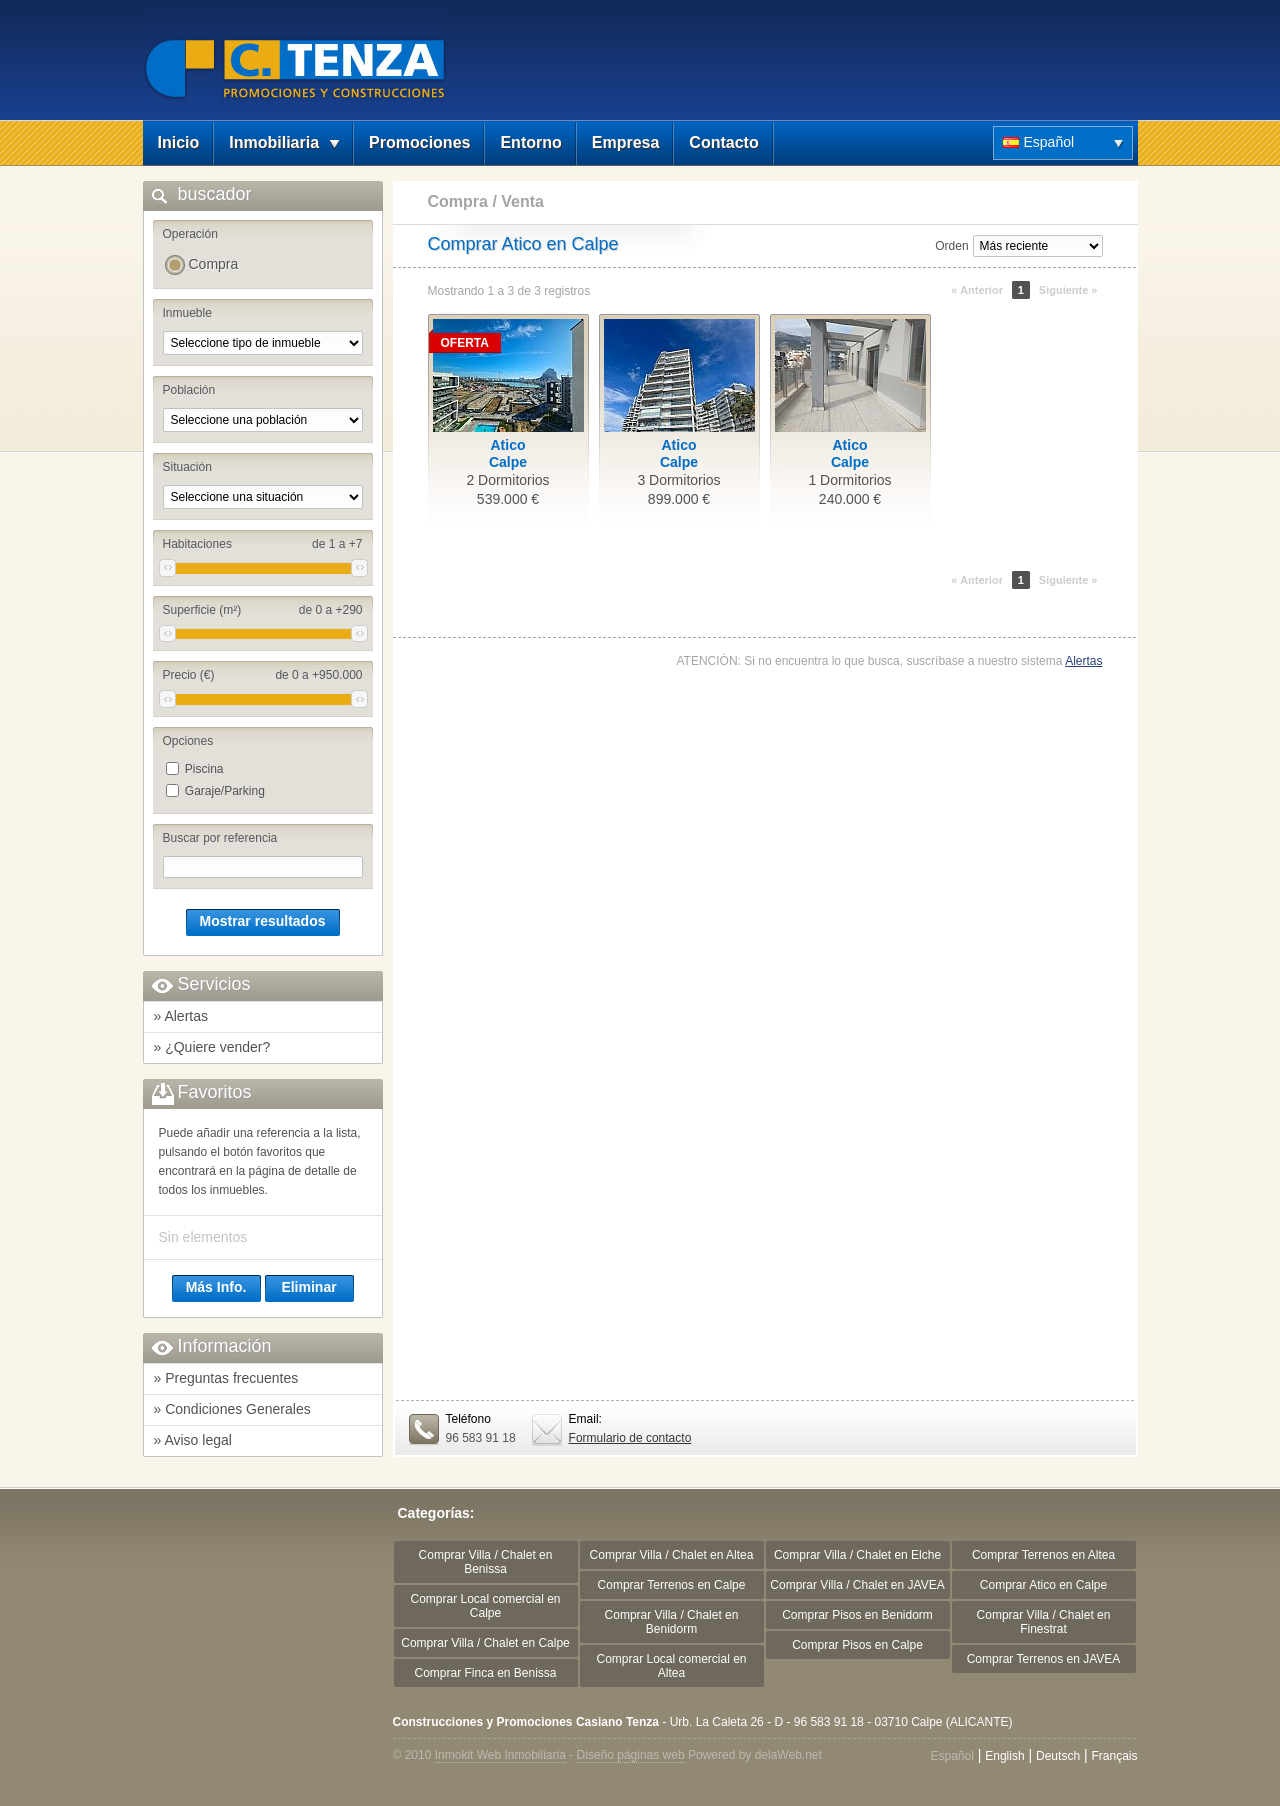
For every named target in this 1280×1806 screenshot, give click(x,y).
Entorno (530, 142)
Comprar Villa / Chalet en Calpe (485, 1643)
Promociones (419, 142)
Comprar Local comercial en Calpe (485, 1606)
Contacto (723, 142)
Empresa (626, 142)
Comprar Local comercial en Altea (671, 1666)
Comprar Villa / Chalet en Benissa (486, 1562)
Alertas (1083, 661)
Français (1114, 1756)
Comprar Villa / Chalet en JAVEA (857, 1585)
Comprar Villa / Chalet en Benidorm (672, 1622)
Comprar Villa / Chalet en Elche (857, 1555)
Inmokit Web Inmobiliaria (500, 1755)
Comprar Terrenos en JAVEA (1044, 1659)
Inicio (179, 142)
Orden (951, 246)
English (1004, 1756)
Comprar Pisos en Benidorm (857, 1615)
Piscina (204, 769)
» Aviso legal (193, 1440)
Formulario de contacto (630, 1438)
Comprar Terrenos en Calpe (672, 1585)
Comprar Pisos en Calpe (857, 1645)
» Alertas (181, 1016)
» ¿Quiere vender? (212, 1047)
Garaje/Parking (225, 791)
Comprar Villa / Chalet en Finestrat (1044, 1622)
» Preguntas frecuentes (226, 1378)
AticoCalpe (508, 453)
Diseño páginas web (631, 1755)
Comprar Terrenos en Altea (1043, 1555)
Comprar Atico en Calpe (1043, 1585)
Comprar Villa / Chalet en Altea (672, 1555)
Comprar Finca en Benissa (485, 1673)
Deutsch (1058, 1756)
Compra (214, 264)
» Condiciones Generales (232, 1409)
